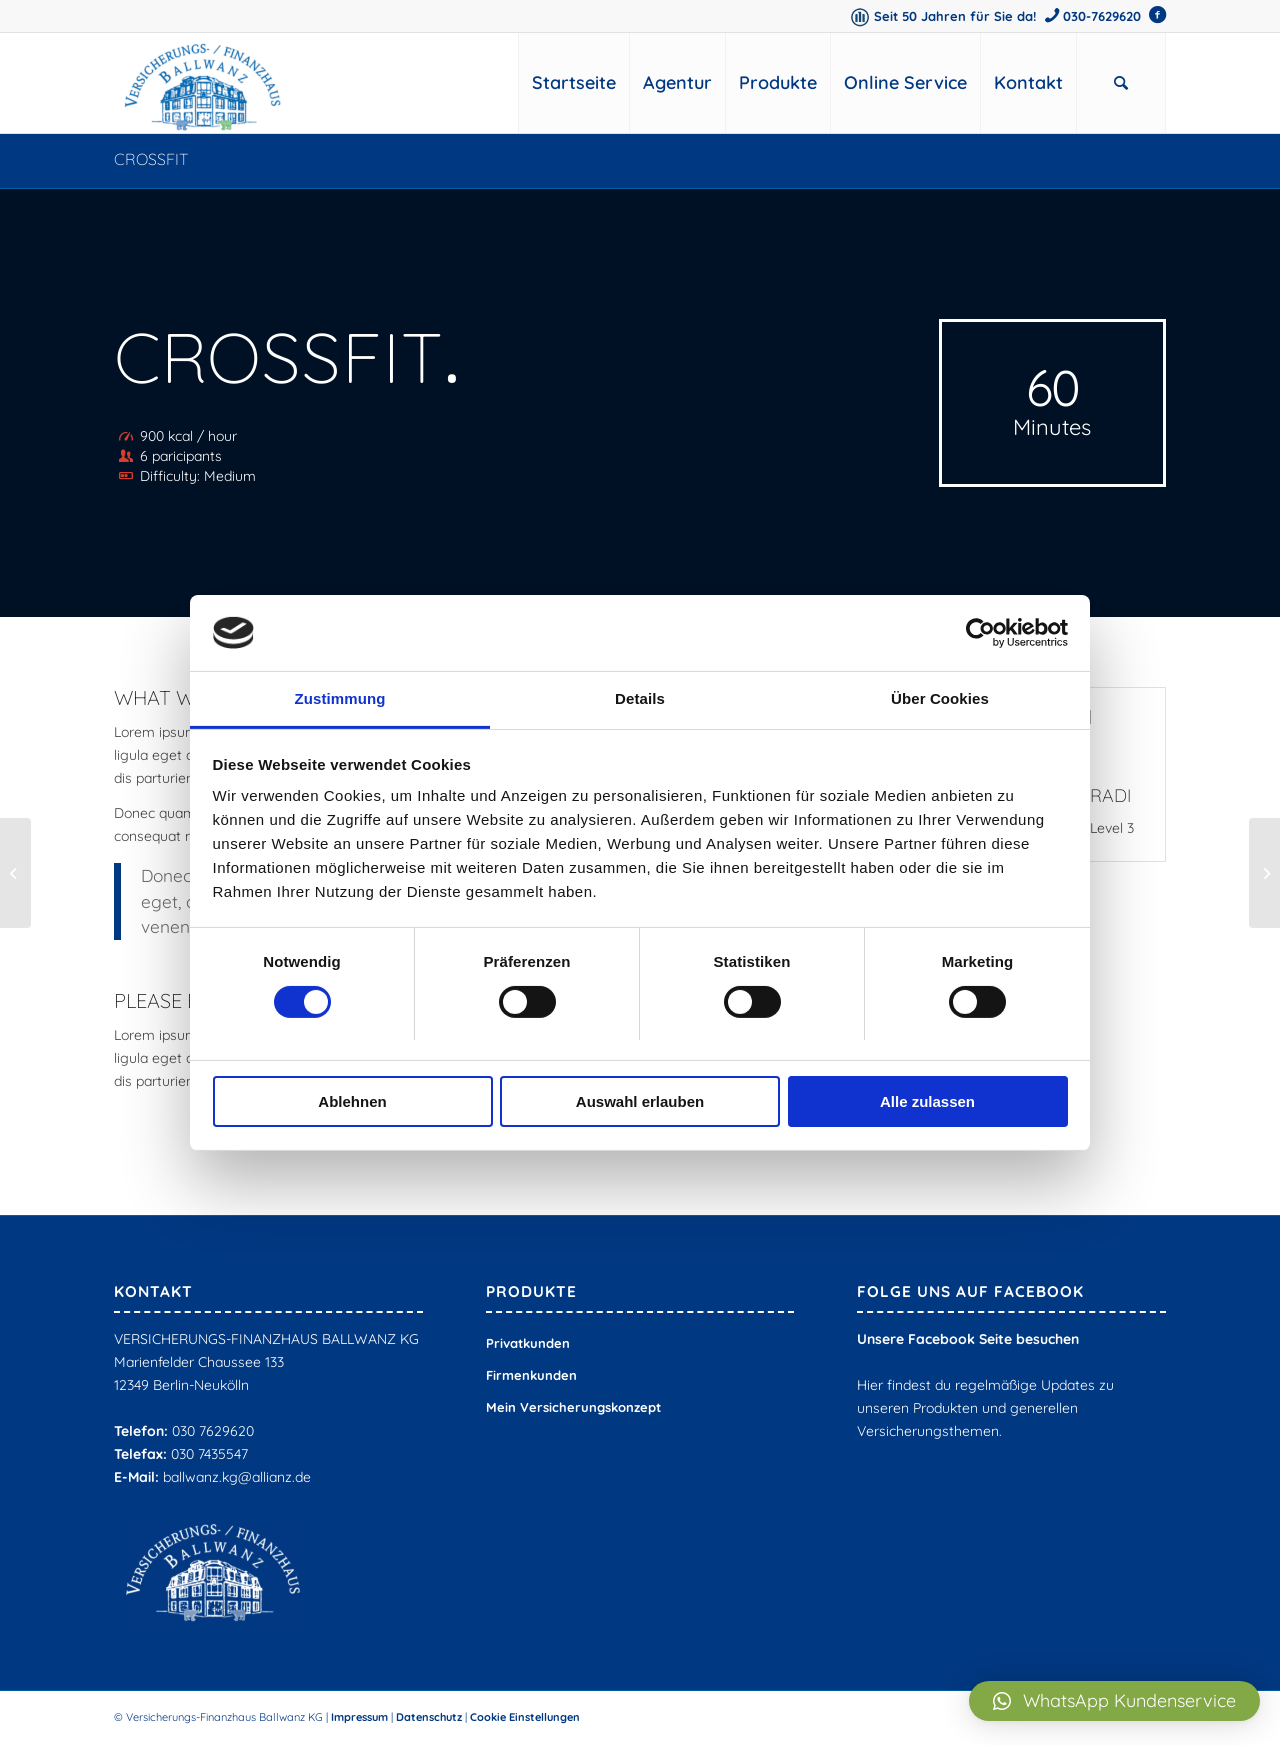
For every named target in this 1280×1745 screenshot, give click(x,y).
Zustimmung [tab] (340, 698)
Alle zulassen (927, 1101)
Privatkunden (528, 1343)
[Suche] (1121, 83)
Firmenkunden (531, 1375)
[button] (1114, 1701)
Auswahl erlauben (640, 1101)
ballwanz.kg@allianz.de (237, 1477)
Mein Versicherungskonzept (573, 1407)
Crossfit (151, 159)
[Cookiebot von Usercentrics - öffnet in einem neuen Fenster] (980, 633)
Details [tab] (640, 698)
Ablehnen (352, 1101)
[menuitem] (573, 83)
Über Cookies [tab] (940, 698)
